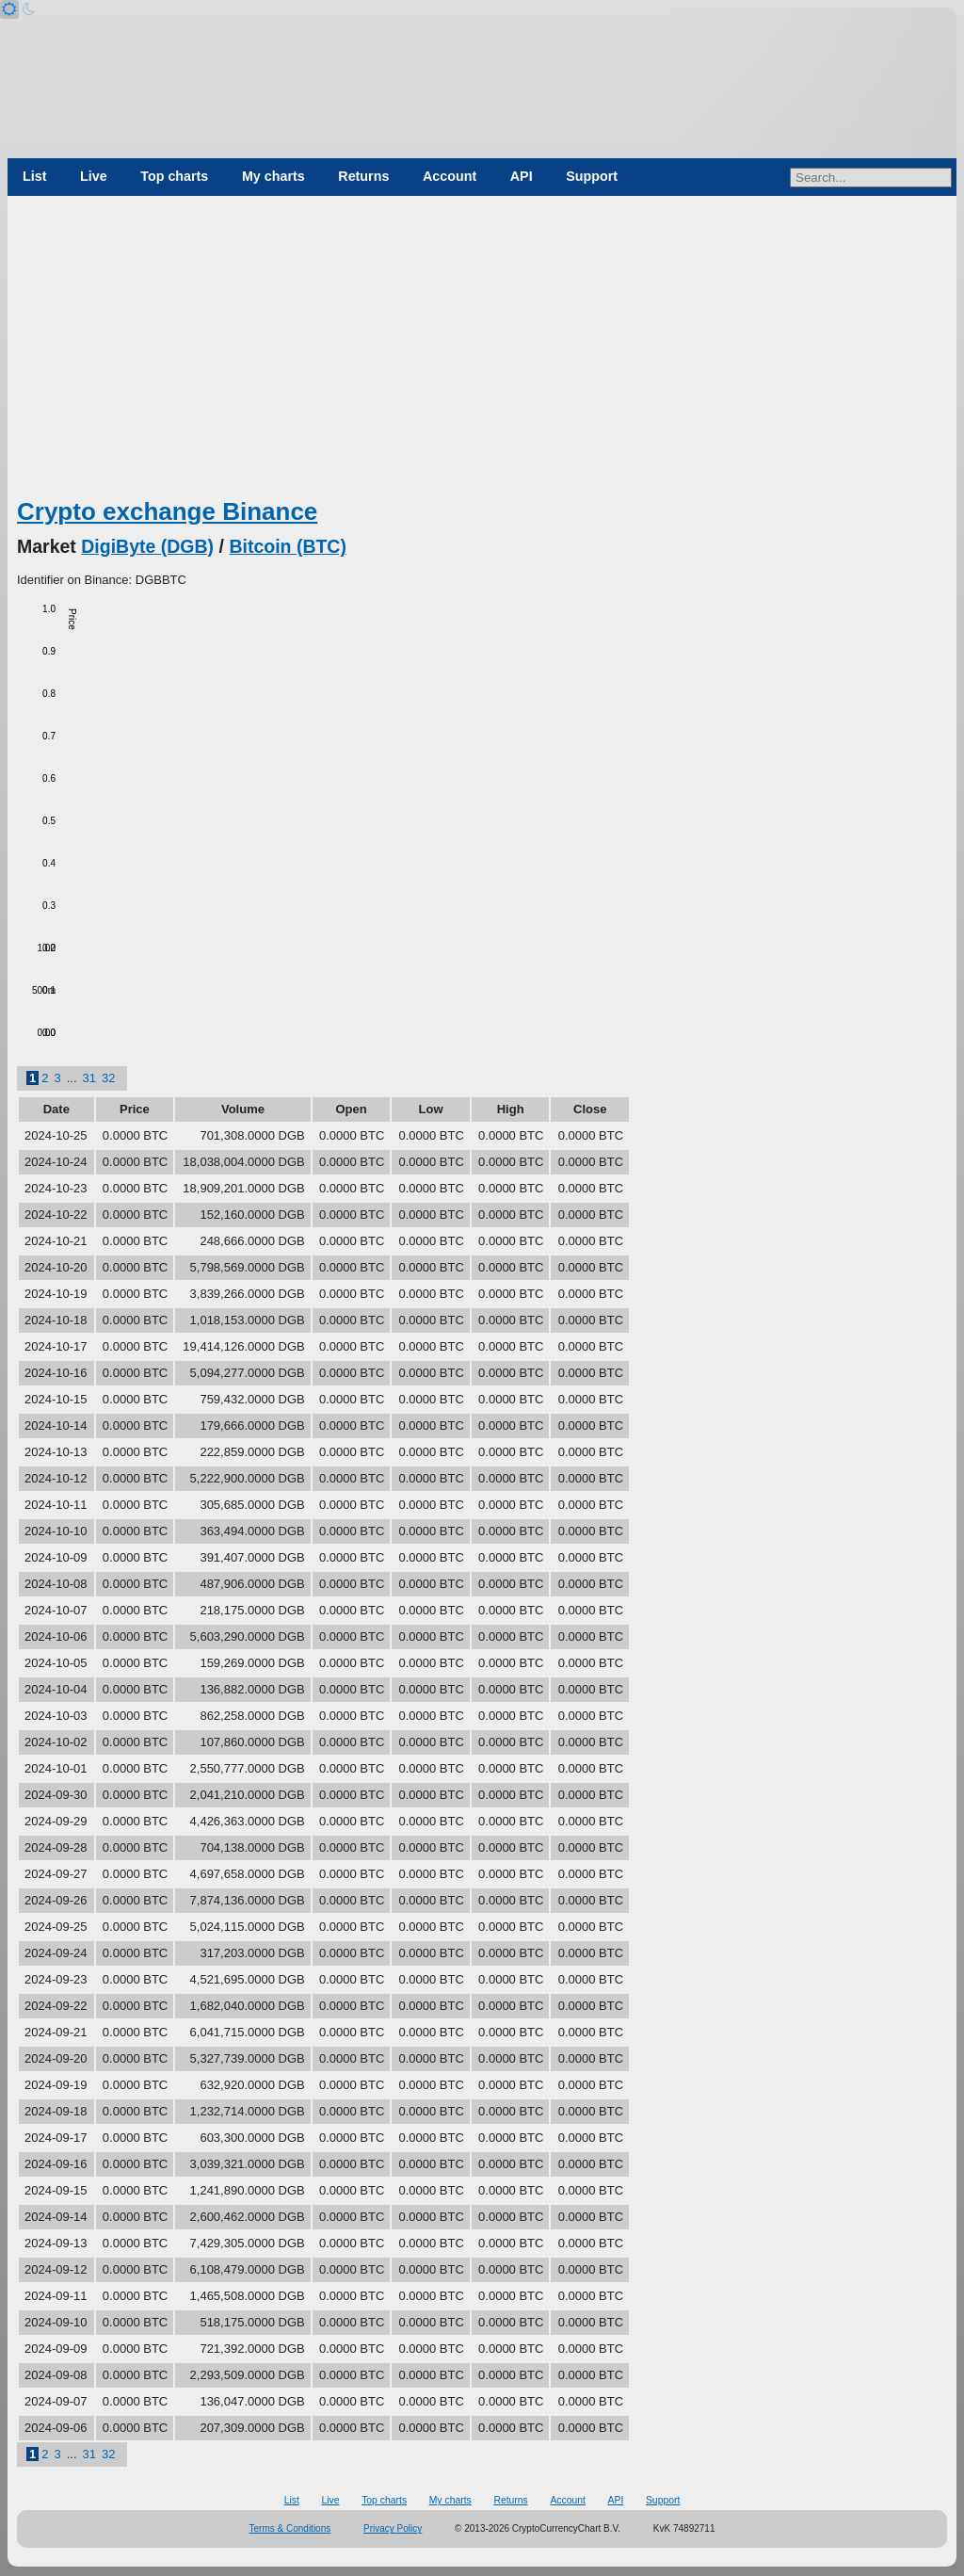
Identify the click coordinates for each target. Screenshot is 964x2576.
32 (108, 1078)
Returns (363, 176)
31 (89, 1078)
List (34, 176)
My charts (273, 176)
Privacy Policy (392, 2528)
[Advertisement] (482, 353)
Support (592, 176)
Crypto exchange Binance (167, 511)
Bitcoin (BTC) (287, 546)
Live (93, 176)
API (521, 176)
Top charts (174, 176)
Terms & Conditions (290, 2528)
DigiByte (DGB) (147, 546)
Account (449, 176)
